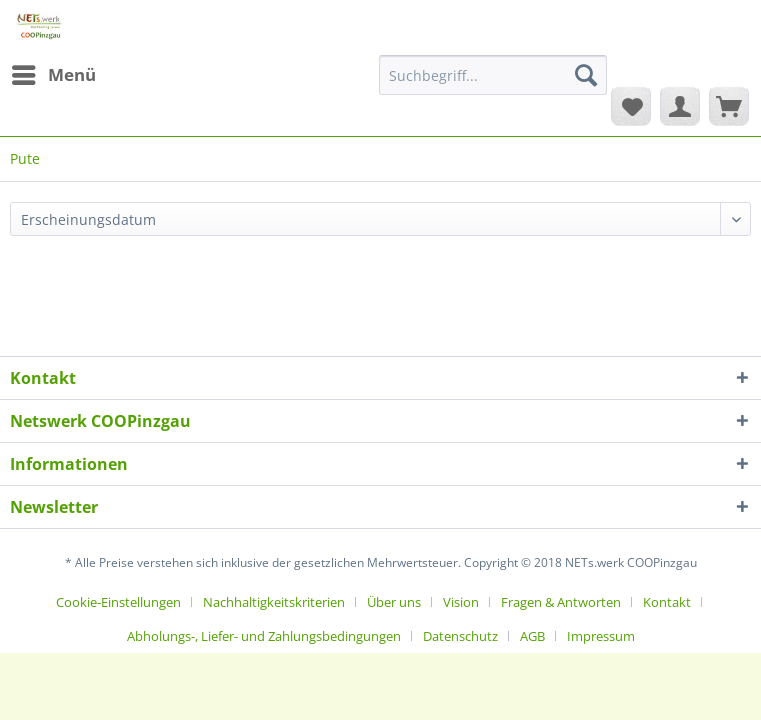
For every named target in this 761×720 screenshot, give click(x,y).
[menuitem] (53, 75)
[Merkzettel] (631, 106)
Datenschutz (460, 636)
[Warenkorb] (729, 106)
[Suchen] (586, 75)
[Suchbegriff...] (493, 75)
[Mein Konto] (680, 106)
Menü (54, 72)
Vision (461, 602)
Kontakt (667, 602)
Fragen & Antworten (561, 602)
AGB (532, 636)
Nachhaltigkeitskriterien (274, 602)
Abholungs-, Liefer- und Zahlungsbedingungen (264, 636)
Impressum (601, 636)
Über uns (394, 602)
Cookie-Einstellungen (118, 602)
